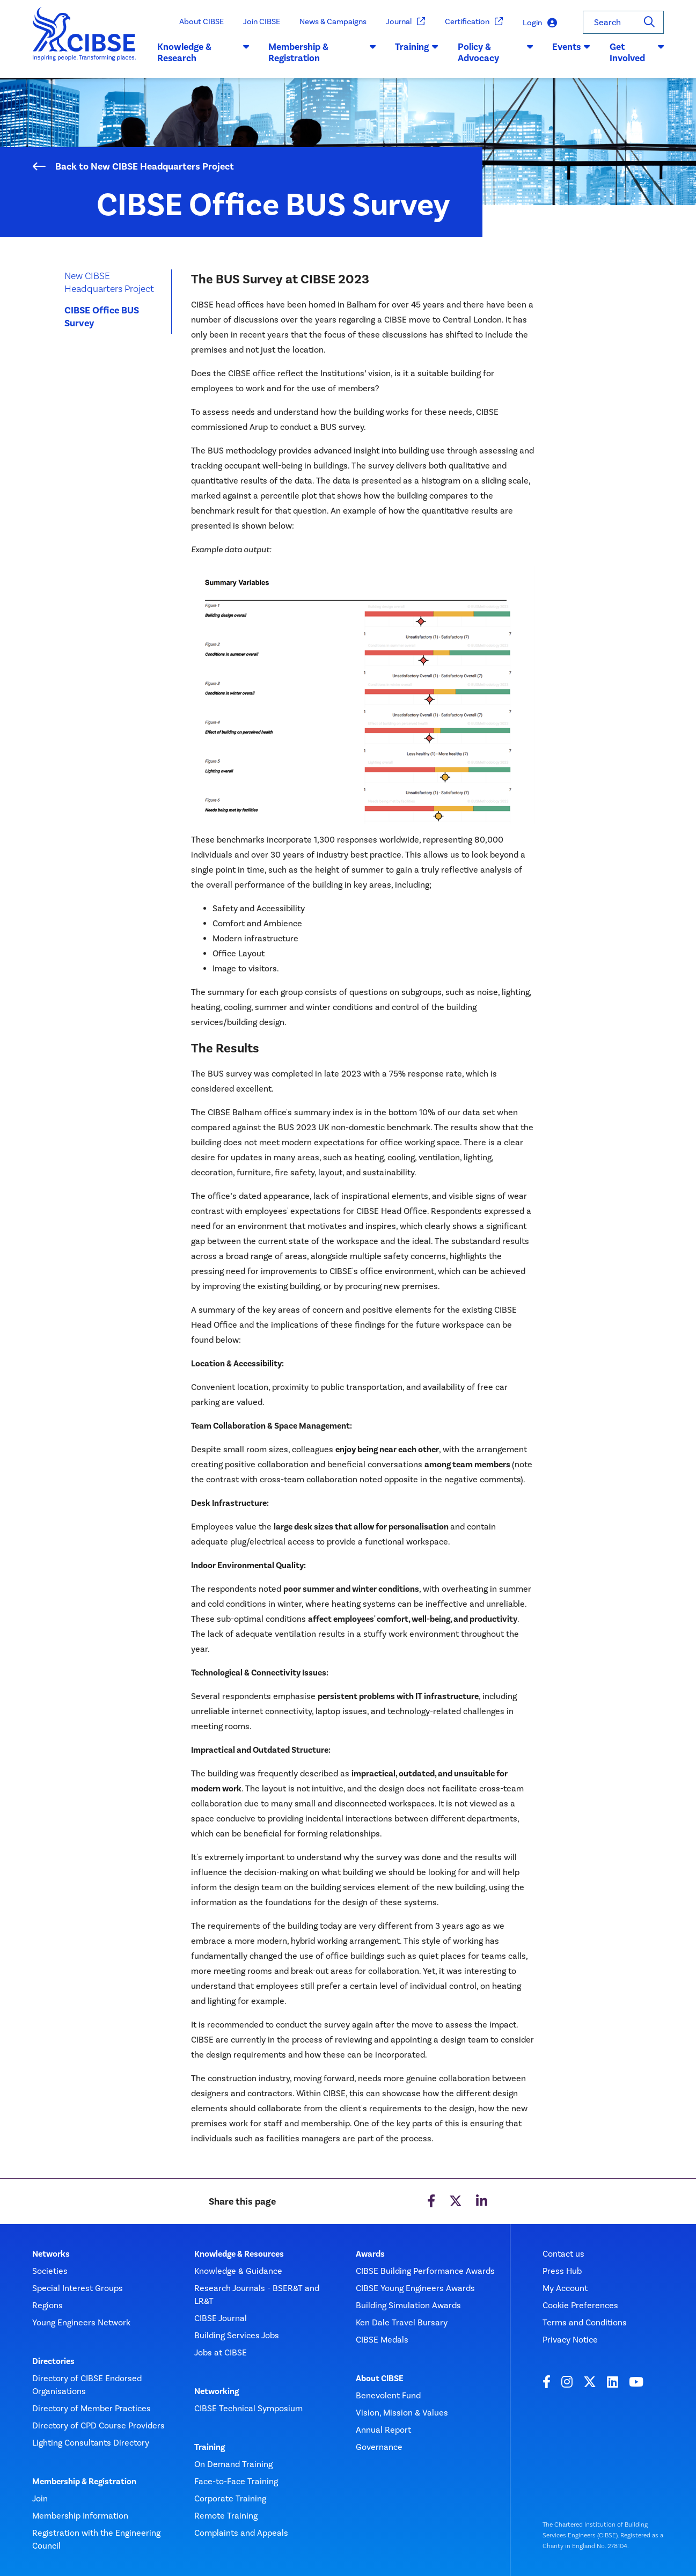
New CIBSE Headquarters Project (109, 282)
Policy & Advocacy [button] (495, 52)
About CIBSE (201, 21)
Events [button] (571, 47)
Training (209, 2447)
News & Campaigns (333, 21)
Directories (53, 2361)
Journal (406, 22)
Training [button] (416, 47)
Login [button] (540, 23)
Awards (370, 2254)
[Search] (649, 22)
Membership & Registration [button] (322, 52)
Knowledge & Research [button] (203, 52)
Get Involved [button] (637, 52)
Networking (216, 2391)
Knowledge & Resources (239, 2254)
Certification (474, 22)
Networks (51, 2254)
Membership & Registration (84, 2481)
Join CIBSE (261, 21)
